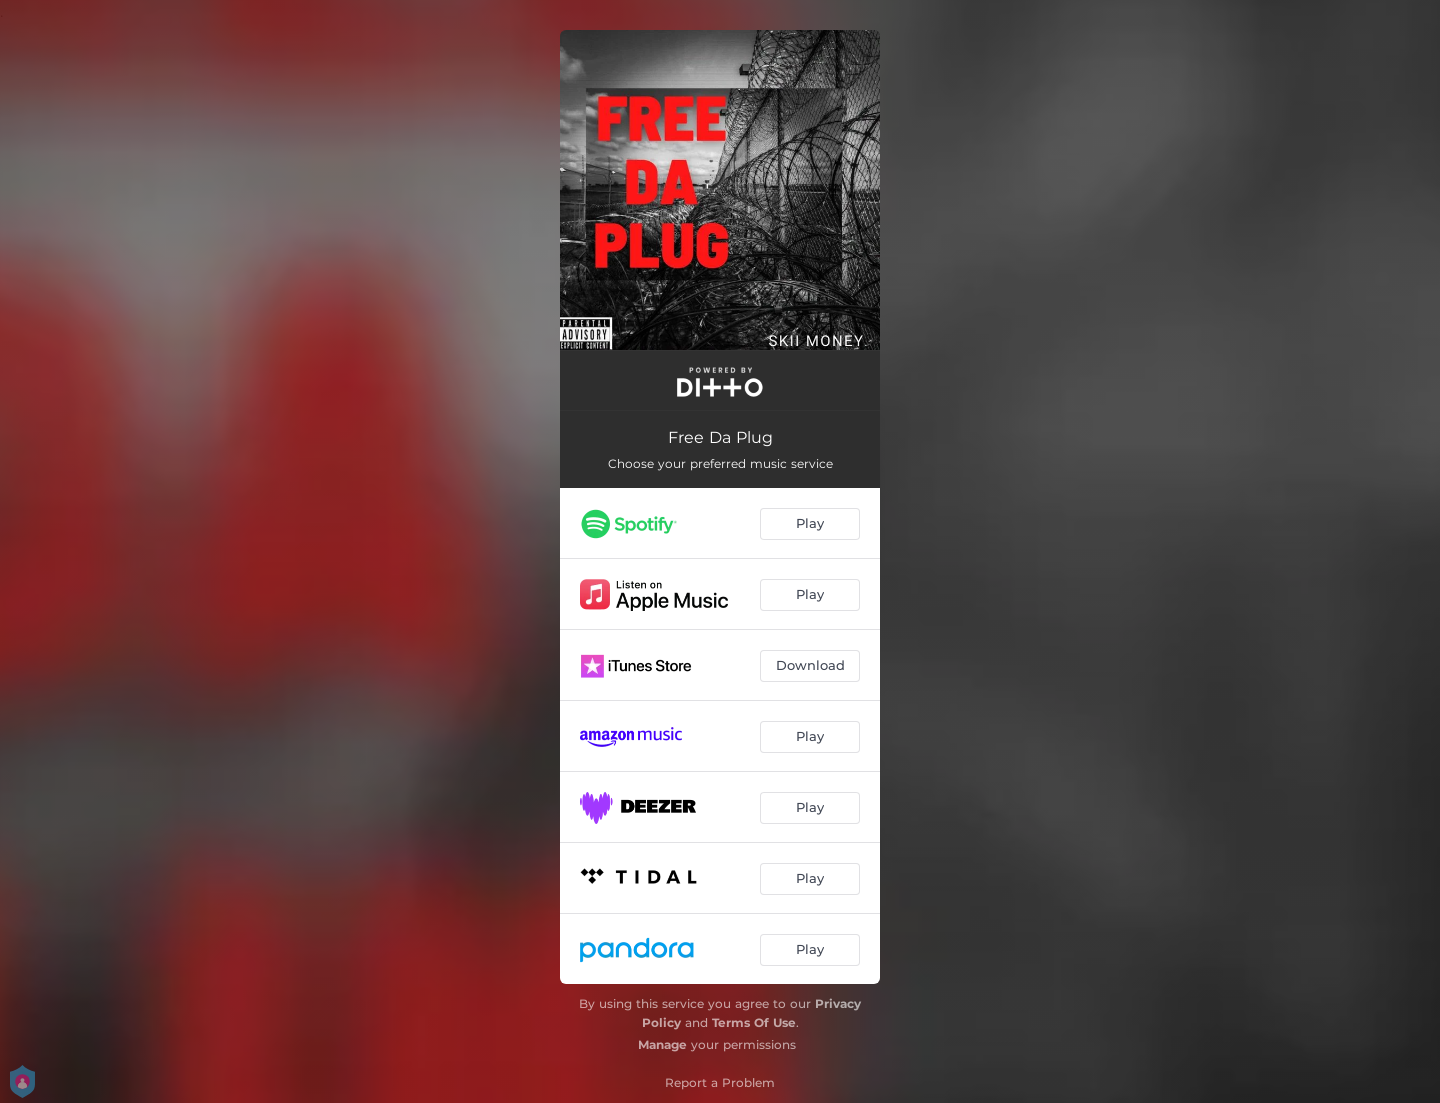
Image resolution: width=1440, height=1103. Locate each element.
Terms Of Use (754, 1022)
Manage (662, 1044)
